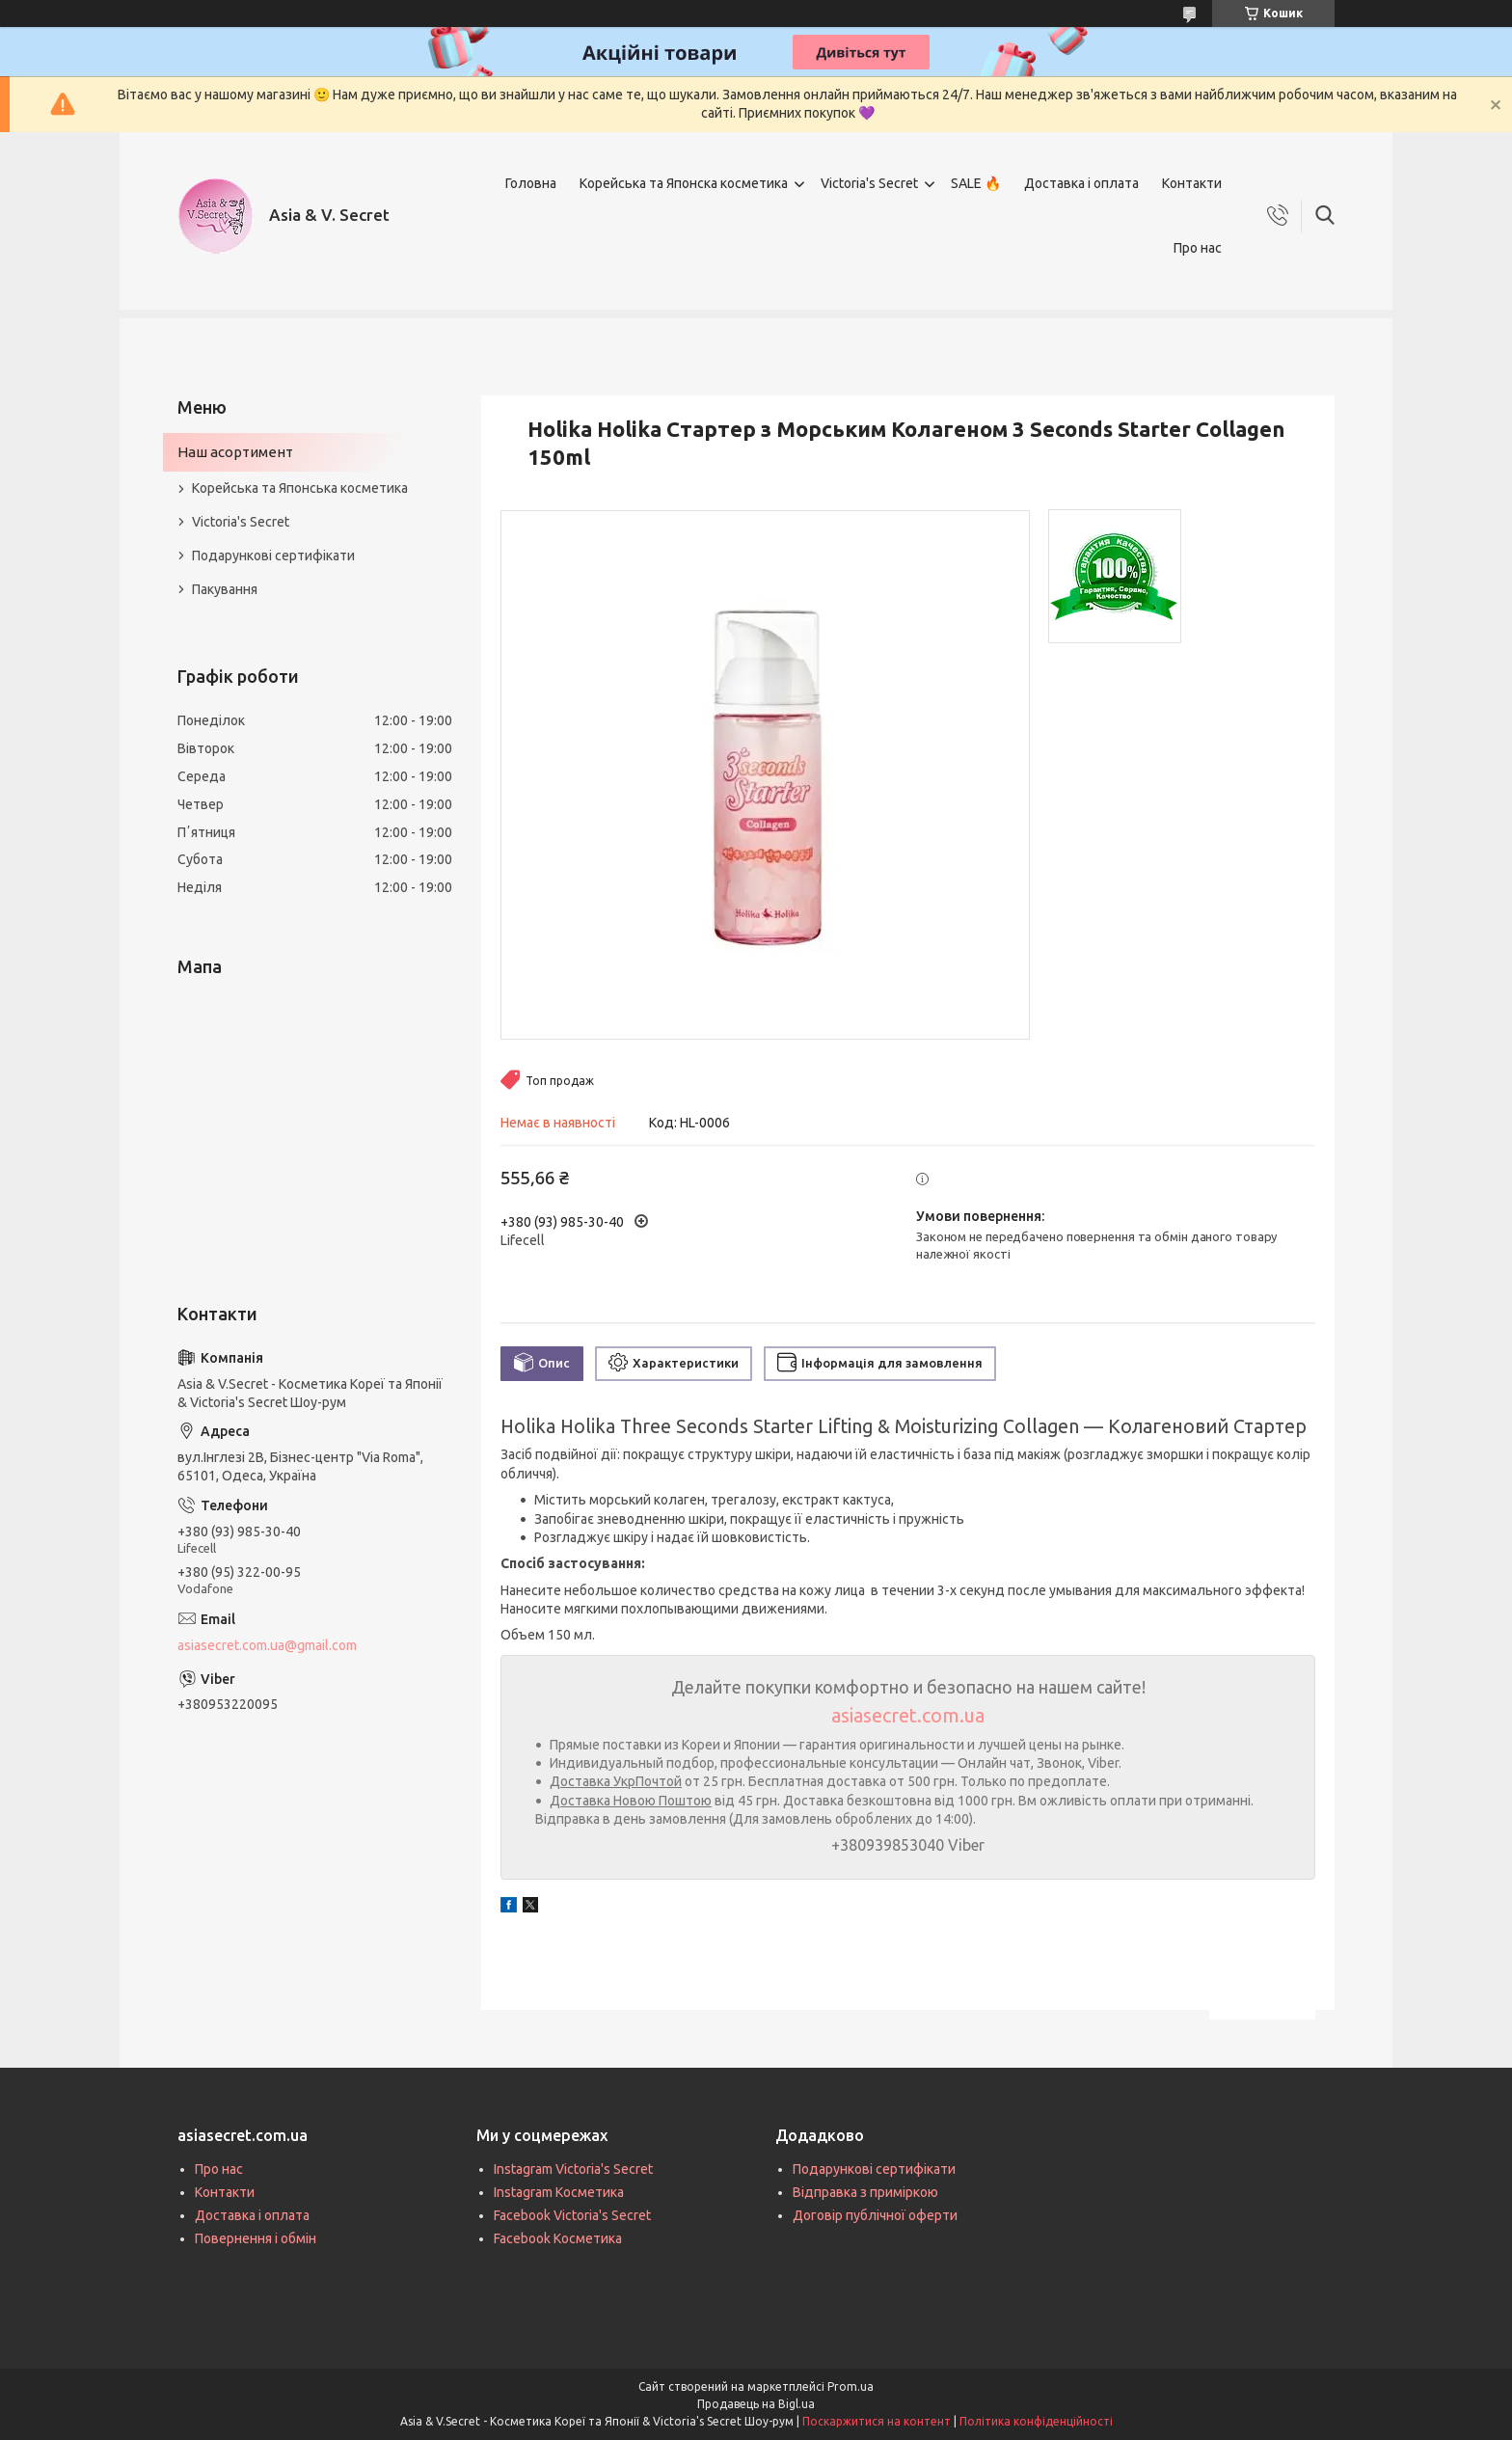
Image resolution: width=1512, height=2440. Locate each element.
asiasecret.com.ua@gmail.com (267, 1645)
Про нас (1198, 248)
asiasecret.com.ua (908, 1715)
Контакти (1192, 183)
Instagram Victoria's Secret (573, 2169)
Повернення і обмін (255, 2238)
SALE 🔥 (976, 183)
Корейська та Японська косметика (300, 488)
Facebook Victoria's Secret (572, 2215)
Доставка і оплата (1081, 183)
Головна (530, 183)
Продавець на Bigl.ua (756, 2404)
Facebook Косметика (558, 2238)
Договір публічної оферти (875, 2215)
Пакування (224, 589)
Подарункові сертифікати (273, 555)
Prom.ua (850, 2386)
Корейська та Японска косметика (684, 183)
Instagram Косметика (559, 2192)
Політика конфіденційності (1036, 2421)
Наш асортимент (235, 452)
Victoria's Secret (869, 183)
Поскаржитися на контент (876, 2421)
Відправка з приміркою (865, 2192)
